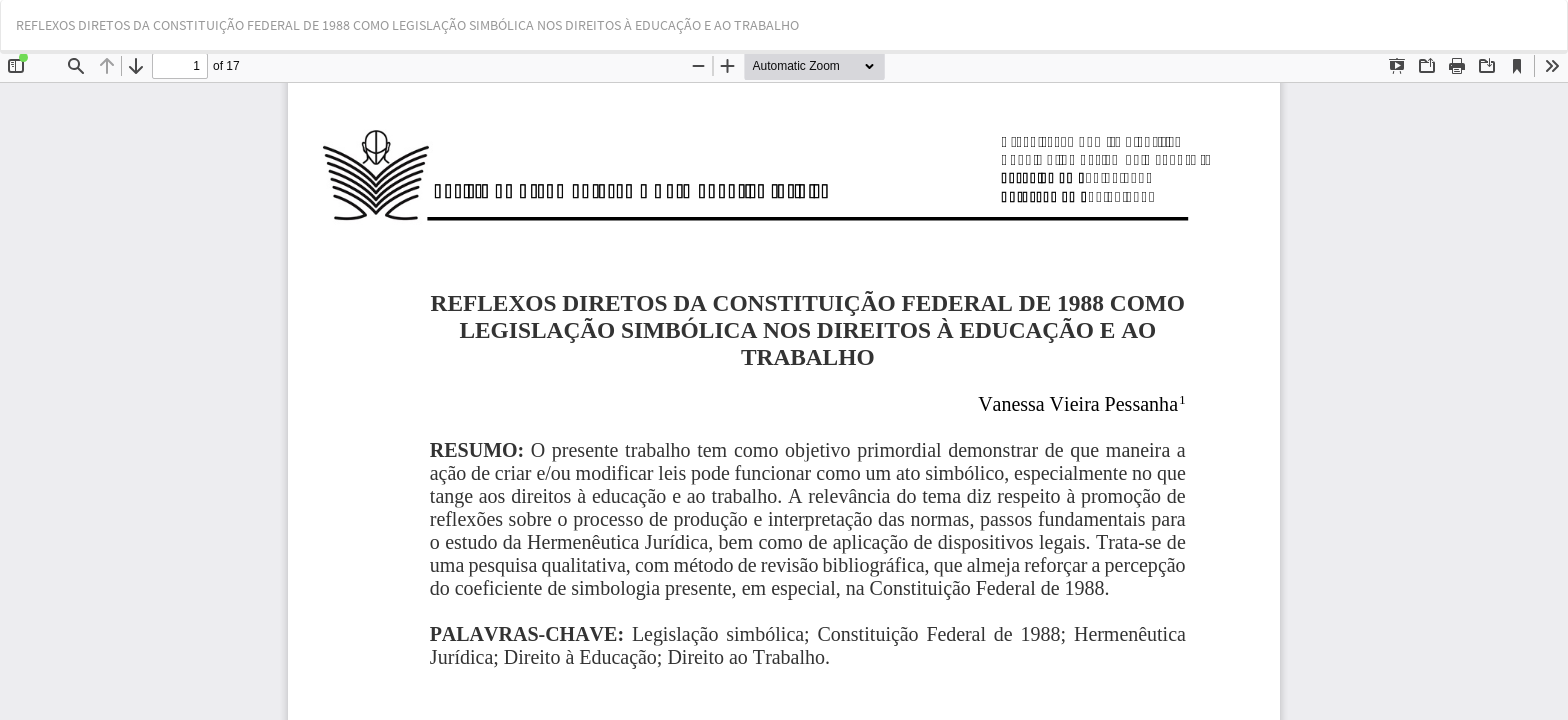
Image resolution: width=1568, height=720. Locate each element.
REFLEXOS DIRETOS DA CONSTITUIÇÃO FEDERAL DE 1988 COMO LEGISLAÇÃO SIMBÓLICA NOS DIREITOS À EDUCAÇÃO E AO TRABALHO (407, 25)
